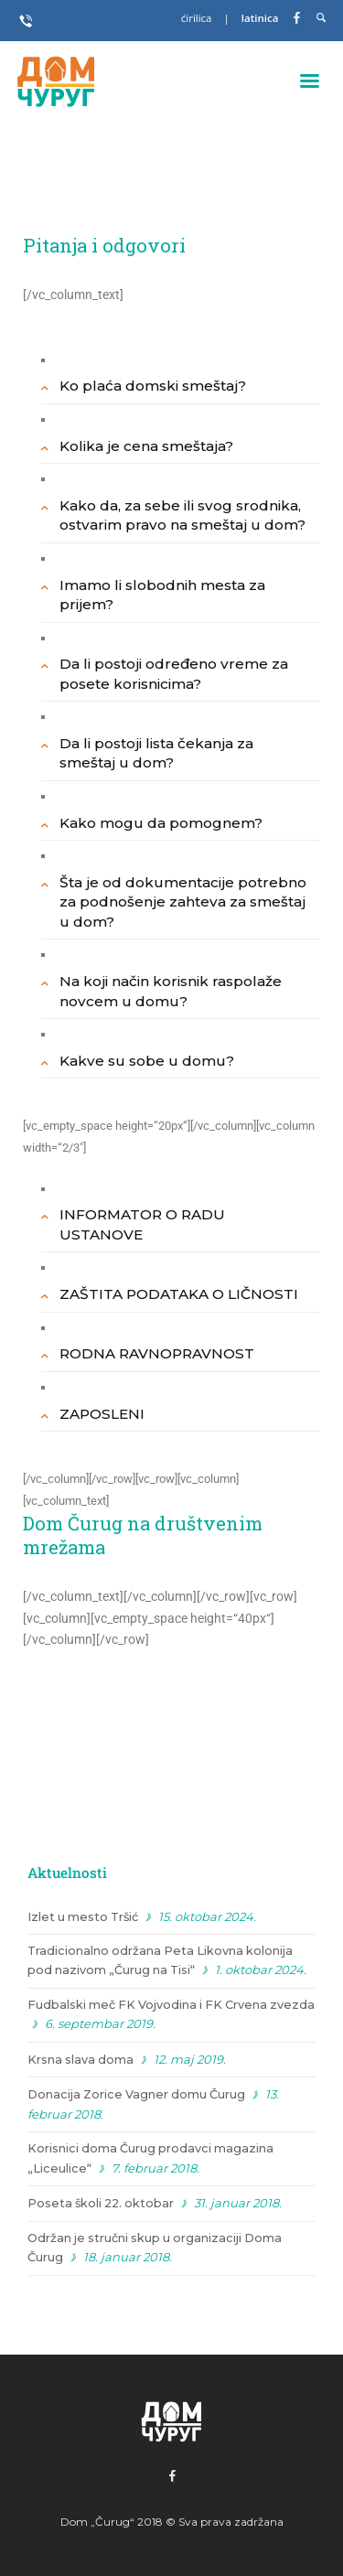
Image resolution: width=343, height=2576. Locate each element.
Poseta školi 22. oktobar (100, 2203)
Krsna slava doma (80, 2059)
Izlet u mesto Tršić (82, 1917)
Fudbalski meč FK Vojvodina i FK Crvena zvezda (171, 2005)
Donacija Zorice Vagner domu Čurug (136, 2094)
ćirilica (198, 18)
